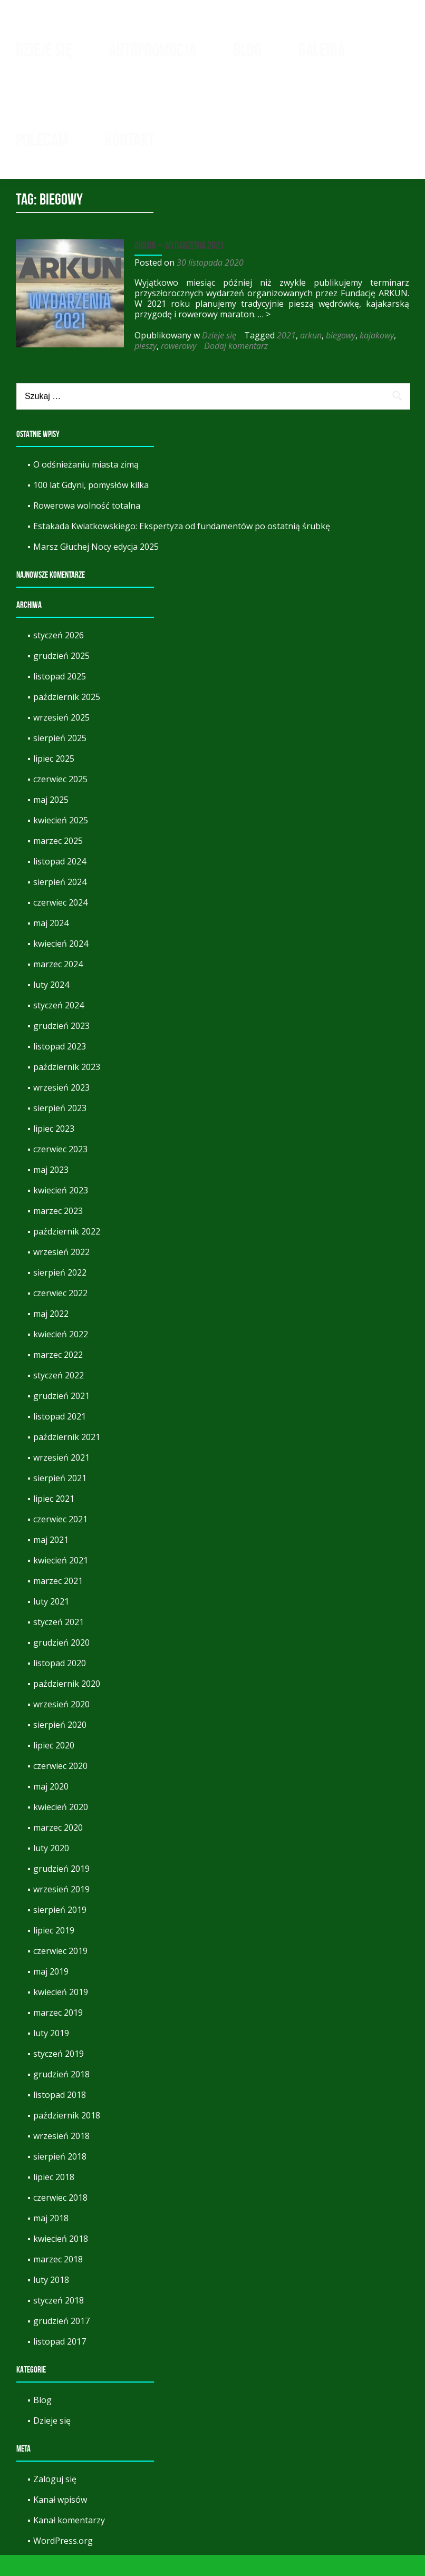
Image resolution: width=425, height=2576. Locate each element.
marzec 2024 (58, 985)
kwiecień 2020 (60, 1828)
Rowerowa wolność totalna (86, 526)
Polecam (42, 140)
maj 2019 (51, 1992)
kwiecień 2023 (60, 1211)
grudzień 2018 (61, 2095)
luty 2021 (51, 1622)
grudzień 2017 (61, 2342)
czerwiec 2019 (60, 1972)
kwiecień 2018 (60, 2260)
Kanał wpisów (60, 2520)
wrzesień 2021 (61, 1478)
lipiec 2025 (53, 779)
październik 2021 (66, 1458)
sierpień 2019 (59, 1931)
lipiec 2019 (53, 1951)
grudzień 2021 (61, 1417)
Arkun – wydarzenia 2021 (176, 266)
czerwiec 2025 (60, 800)
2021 (283, 356)
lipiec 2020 (53, 1766)
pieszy (143, 367)
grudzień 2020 (61, 1663)
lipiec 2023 (53, 1149)
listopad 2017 (59, 2362)
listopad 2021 (59, 1437)
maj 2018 (51, 2239)
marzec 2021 (58, 1602)
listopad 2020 (59, 1684)
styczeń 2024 (58, 1026)
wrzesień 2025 (61, 738)
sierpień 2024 (59, 903)
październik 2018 (66, 2136)
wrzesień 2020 (61, 1725)
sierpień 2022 (59, 1293)
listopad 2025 (59, 697)
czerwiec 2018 (60, 2218)
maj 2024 (51, 944)
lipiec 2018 (53, 2198)
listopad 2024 (59, 882)
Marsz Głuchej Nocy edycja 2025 (96, 567)
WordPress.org (63, 2562)
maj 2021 (51, 1561)
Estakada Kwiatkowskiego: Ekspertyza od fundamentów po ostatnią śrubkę (181, 547)
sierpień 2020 (59, 1746)
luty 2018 (51, 2301)
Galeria (321, 50)
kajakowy (374, 356)
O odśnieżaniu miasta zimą (86, 485)
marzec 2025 (58, 862)
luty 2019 (51, 2054)
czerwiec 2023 (60, 1170)
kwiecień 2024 (60, 964)
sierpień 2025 (59, 759)
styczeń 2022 (58, 1396)
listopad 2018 (59, 2116)
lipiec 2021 (53, 1519)
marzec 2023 (58, 1232)
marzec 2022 (58, 1376)
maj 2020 (51, 1807)
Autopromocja (152, 50)
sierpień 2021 (59, 1499)
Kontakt (129, 140)
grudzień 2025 (61, 677)
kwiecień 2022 (60, 1355)
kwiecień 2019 (60, 2013)
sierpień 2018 (59, 2177)
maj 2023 (51, 1191)
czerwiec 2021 (60, 1540)
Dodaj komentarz (233, 367)
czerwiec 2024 (60, 923)
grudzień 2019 (61, 1889)
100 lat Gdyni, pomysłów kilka (91, 506)
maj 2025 (51, 821)
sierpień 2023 (59, 1129)
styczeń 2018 (58, 2321)
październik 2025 (66, 718)
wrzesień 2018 (61, 2157)
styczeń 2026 (58, 656)
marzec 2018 (58, 2280)
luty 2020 (51, 1869)
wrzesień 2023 (61, 1108)
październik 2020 (66, 1704)
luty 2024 (51, 1006)
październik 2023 (66, 1088)
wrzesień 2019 (61, 1910)
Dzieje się (44, 50)
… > (261, 335)
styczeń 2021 (58, 1643)
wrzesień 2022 (61, 1273)
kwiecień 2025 (60, 841)
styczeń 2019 (58, 2075)
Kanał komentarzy (69, 2541)
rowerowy (176, 367)
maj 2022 (51, 1334)
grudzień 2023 (61, 1047)
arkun (308, 356)
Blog (247, 50)
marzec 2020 (58, 1848)
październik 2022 (66, 1252)
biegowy (338, 356)
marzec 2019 (58, 2033)
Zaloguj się (54, 2500)
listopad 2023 (59, 1067)
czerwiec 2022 (60, 1314)
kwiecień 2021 (60, 1581)
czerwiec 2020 (60, 1787)
